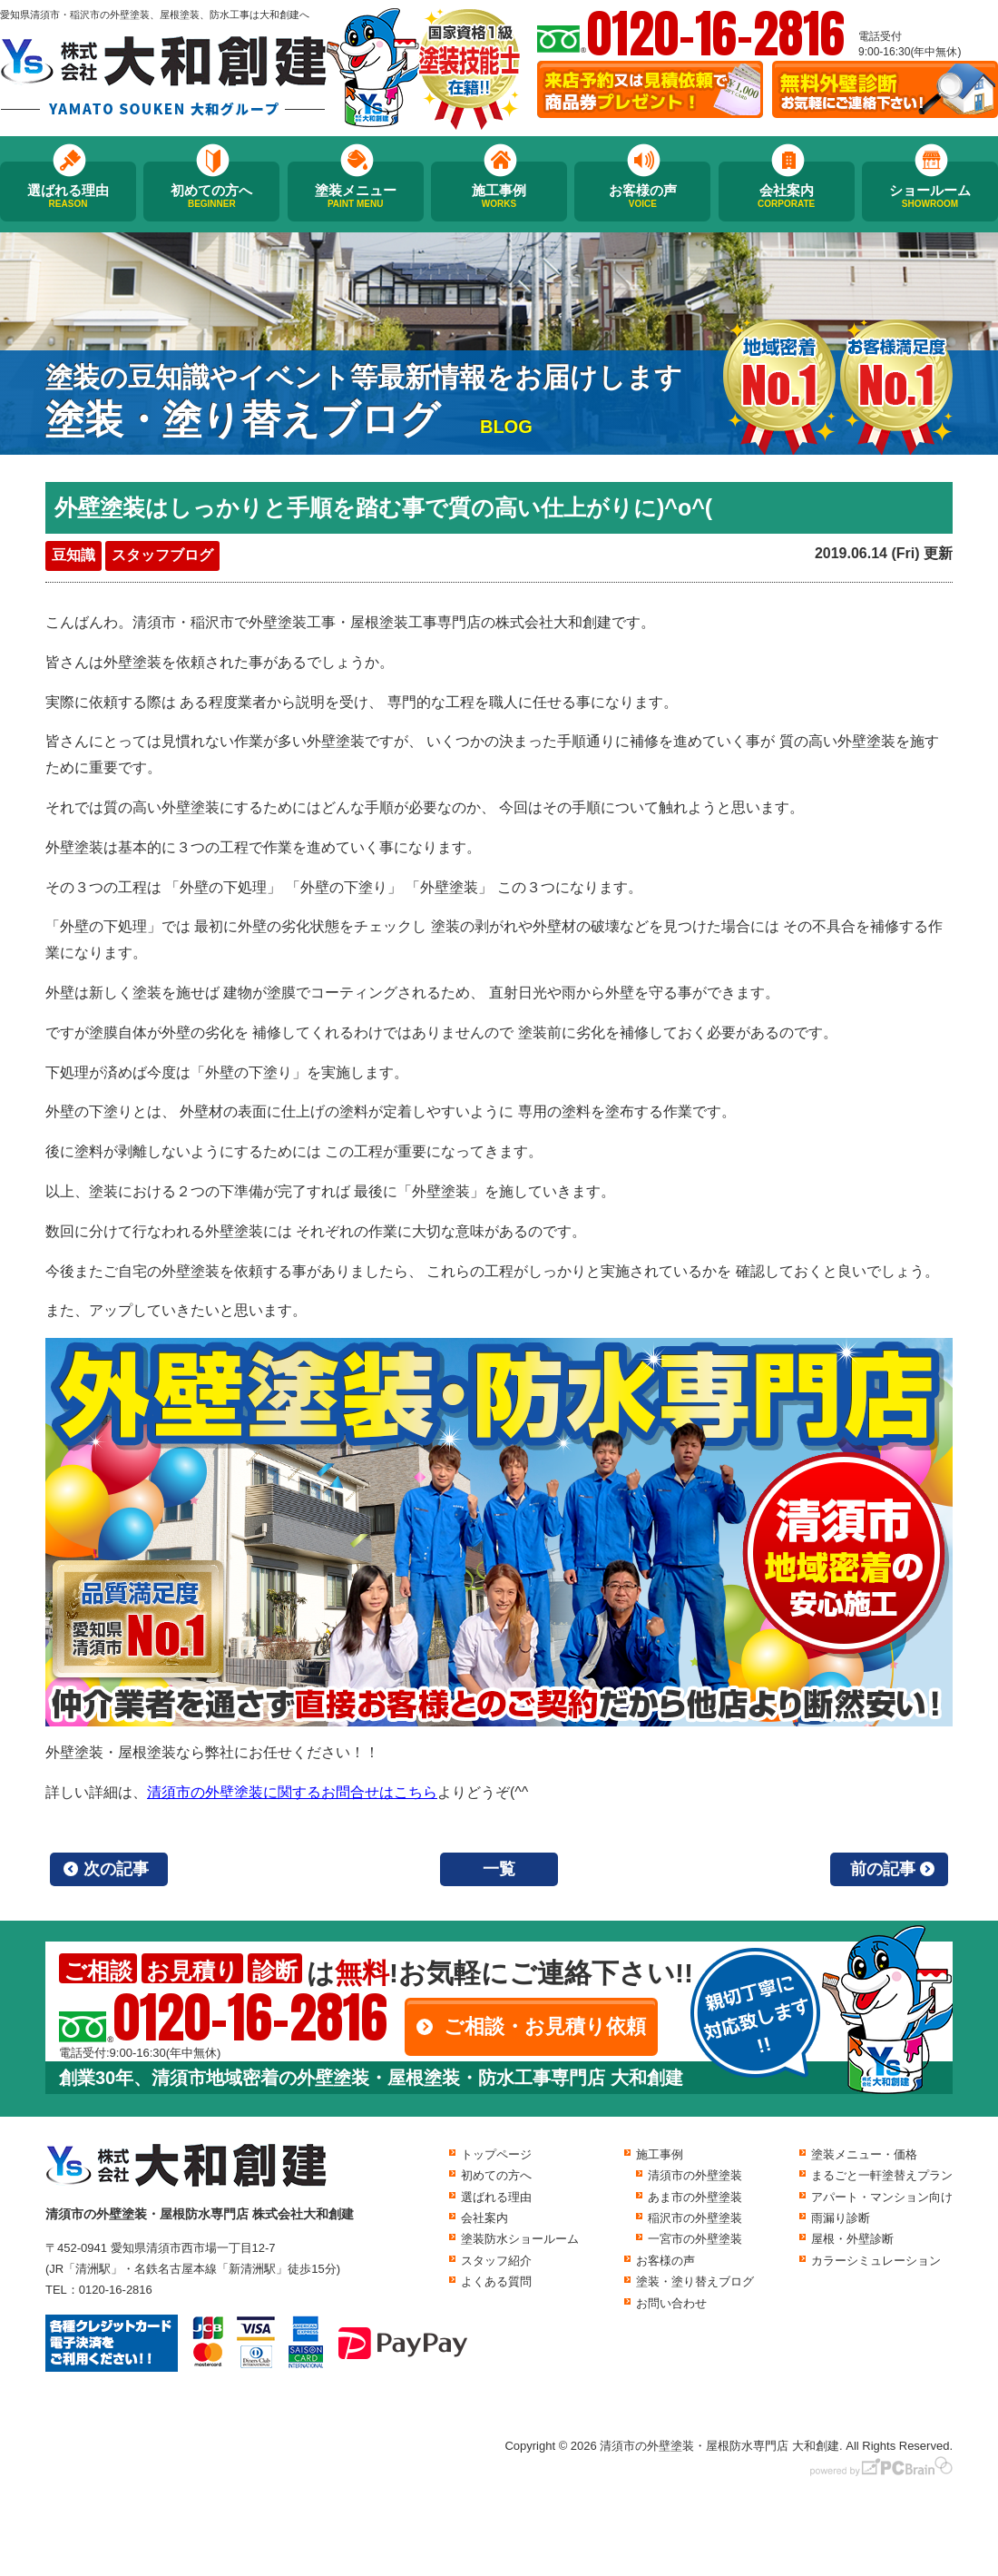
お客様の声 (642, 196)
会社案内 (787, 196)
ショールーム (930, 196)
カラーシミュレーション (876, 2260)
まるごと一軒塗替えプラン (882, 2175)
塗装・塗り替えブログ (695, 2281)
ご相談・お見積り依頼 (545, 2026)
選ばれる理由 (68, 196)
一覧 (499, 1869)
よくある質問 (496, 2281)
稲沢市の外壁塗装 (695, 2218)
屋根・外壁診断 (852, 2239)
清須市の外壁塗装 (695, 2175)
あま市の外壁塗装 (695, 2197)
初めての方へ (211, 196)
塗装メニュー (356, 196)
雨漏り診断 (840, 2218)
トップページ (496, 2154)
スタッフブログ (162, 555)
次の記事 (116, 1869)
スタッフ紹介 (496, 2260)
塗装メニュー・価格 (864, 2154)
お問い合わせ (671, 2303)
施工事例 (499, 196)
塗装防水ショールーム (520, 2239)
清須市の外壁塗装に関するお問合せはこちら (292, 1792)
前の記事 (882, 1869)
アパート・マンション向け (882, 2197)
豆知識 (73, 555)
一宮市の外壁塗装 (695, 2239)
